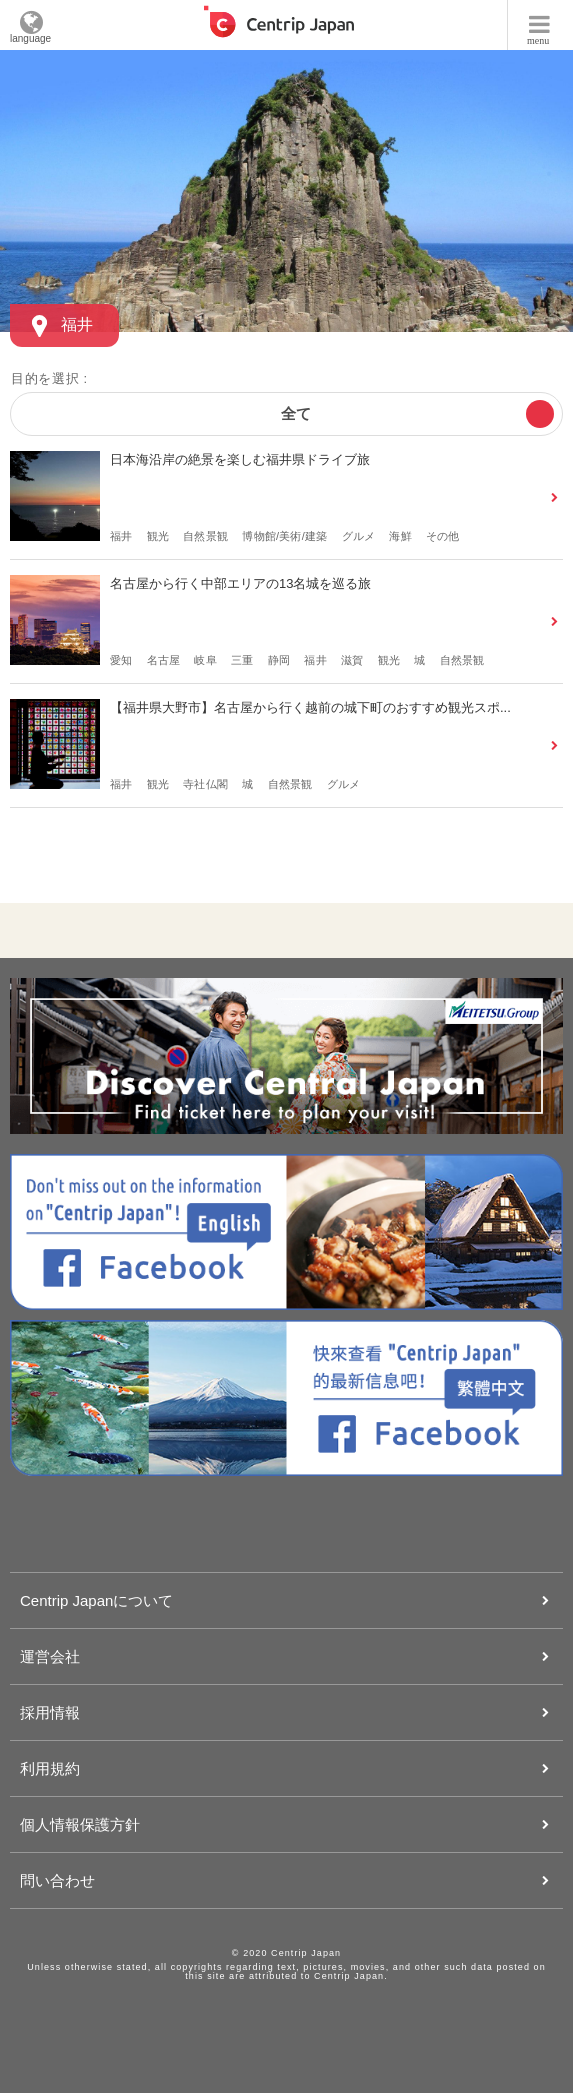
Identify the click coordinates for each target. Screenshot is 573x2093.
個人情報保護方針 (80, 1824)
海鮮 (400, 536)
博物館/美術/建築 (284, 536)
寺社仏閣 (205, 784)
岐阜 (205, 660)
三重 (242, 660)
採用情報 (50, 1712)
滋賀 (352, 660)
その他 (443, 536)
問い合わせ (57, 1880)
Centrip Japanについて (96, 1600)
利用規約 (50, 1768)
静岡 (279, 660)
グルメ (359, 536)
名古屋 (164, 660)
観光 (158, 536)
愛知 (121, 660)
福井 (121, 536)
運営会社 (50, 1656)
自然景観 (205, 536)
